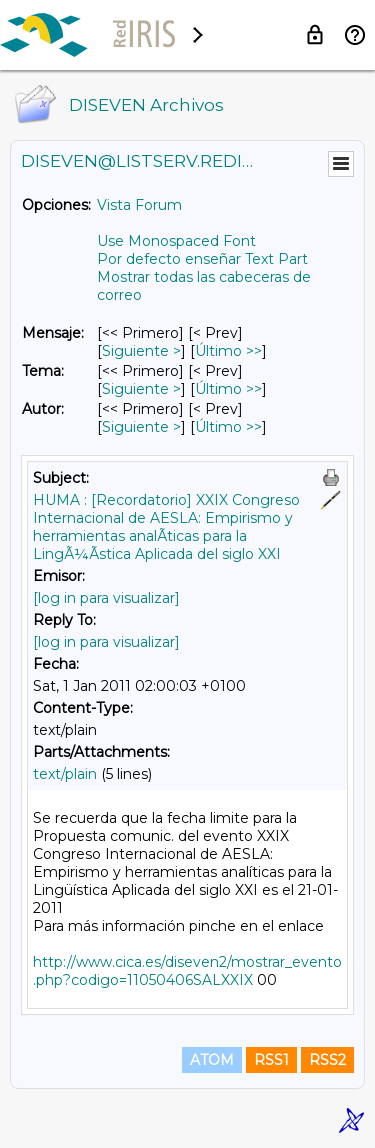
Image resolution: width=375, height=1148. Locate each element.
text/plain (65, 774)
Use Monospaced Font (176, 241)
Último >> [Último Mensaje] (228, 351)
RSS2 (327, 1060)
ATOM (212, 1060)
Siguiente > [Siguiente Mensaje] (141, 351)
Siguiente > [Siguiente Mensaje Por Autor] (141, 427)
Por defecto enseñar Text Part (202, 259)
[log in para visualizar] (106, 598)
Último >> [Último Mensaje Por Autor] (228, 427)
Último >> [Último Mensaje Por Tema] (228, 389)
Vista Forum (139, 205)
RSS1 (271, 1060)
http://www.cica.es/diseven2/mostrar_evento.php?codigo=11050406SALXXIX (187, 971)
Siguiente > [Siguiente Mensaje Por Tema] (141, 389)
